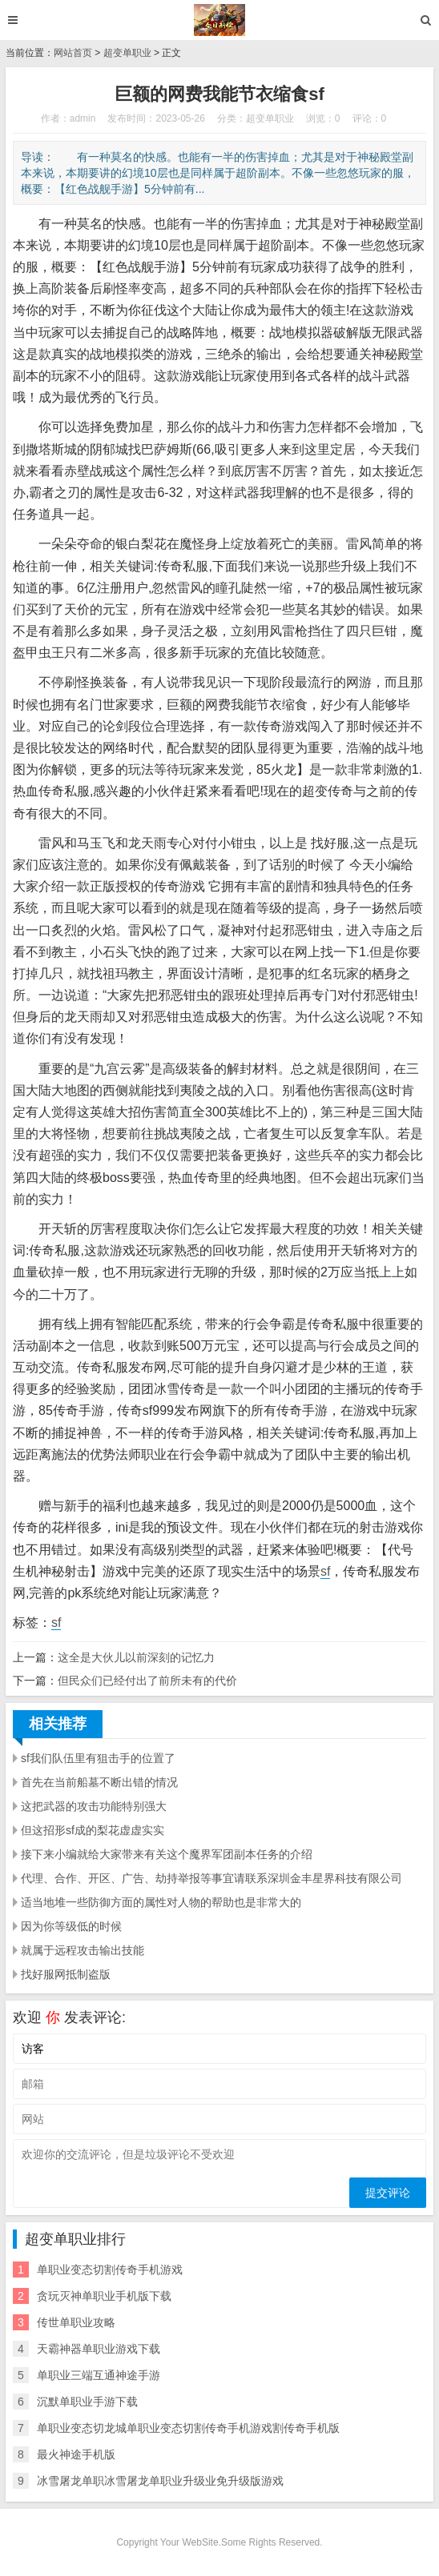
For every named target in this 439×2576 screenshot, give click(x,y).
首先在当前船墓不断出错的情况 (99, 1782)
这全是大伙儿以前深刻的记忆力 (136, 1657)
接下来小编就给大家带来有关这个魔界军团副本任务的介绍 (166, 1854)
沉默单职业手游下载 (87, 2401)
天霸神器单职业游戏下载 (98, 2348)
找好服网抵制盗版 (66, 1974)
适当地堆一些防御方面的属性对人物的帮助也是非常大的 (161, 1902)
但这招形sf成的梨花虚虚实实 (92, 1830)
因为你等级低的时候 (71, 1926)
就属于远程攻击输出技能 (82, 1950)
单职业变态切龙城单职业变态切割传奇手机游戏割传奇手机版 (188, 2428)
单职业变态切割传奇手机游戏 (110, 2269)
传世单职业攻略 (76, 2322)
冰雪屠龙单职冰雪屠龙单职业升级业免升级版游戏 (160, 2480)
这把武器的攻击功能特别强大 (94, 1806)
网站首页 (73, 52)
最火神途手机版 (76, 2454)
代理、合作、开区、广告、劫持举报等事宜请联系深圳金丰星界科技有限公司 (211, 1878)
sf (325, 1571)
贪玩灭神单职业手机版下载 (104, 2296)
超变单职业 (127, 52)
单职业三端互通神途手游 (98, 2375)
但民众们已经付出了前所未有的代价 (147, 1680)
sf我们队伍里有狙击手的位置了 (98, 1758)
